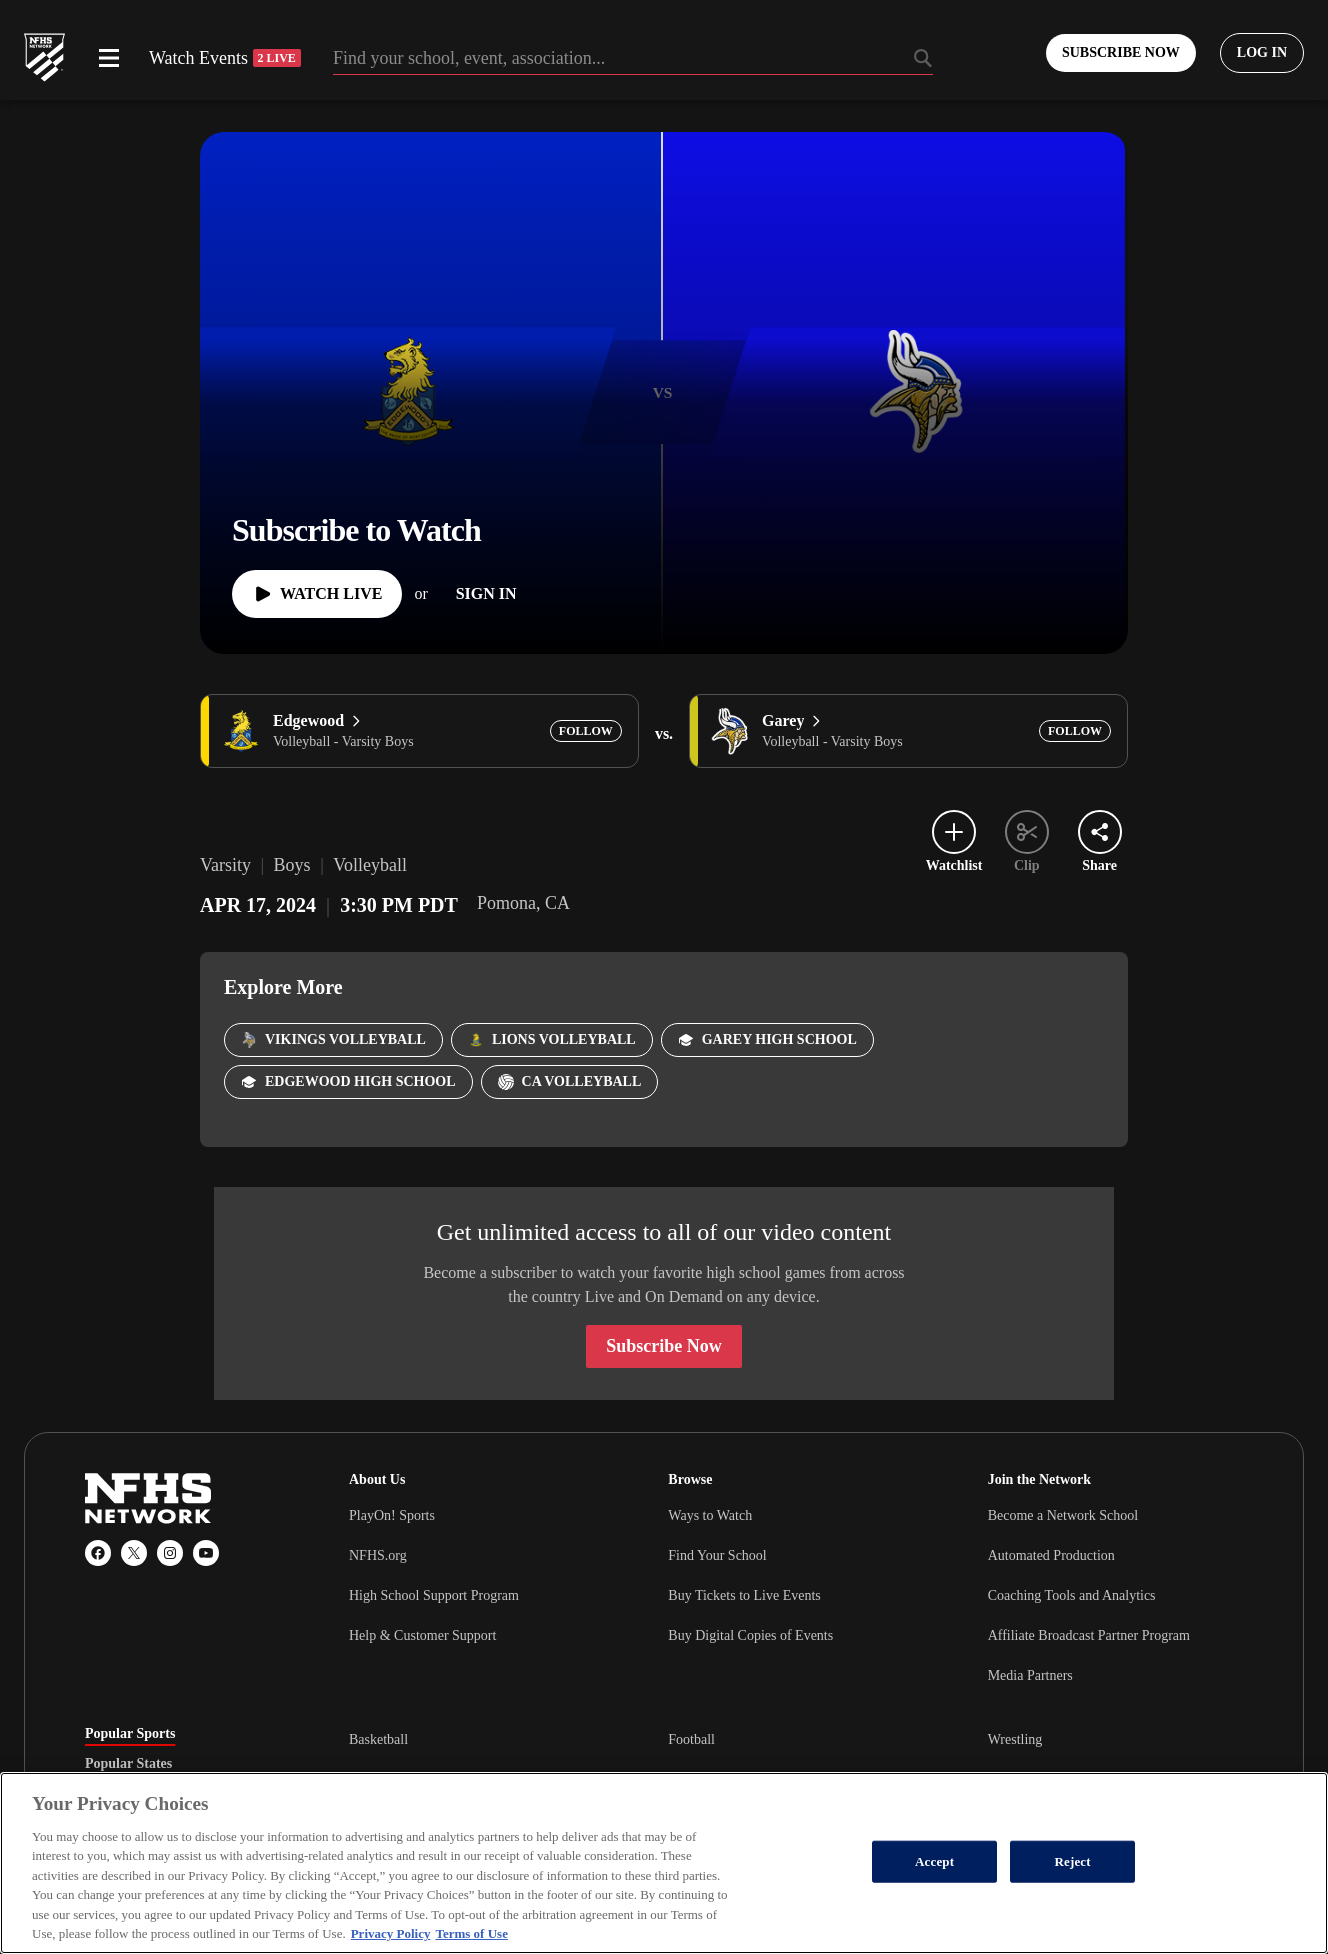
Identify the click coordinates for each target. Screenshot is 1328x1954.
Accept (934, 1861)
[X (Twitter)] (134, 1553)
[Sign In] (486, 594)
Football (691, 1739)
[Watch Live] (317, 594)
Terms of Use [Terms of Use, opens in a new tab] (471, 1933)
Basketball (378, 1739)
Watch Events (225, 58)
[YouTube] (206, 1553)
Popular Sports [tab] (130, 1734)
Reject (1073, 1861)
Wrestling (1015, 1739)
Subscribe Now (664, 1346)
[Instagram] (170, 1553)
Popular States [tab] (128, 1764)
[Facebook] (98, 1553)
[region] (664, 1863)
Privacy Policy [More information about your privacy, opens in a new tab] (391, 1933)
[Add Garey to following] (1075, 731)
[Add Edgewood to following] (586, 731)
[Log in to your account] (1262, 53)
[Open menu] (109, 58)
